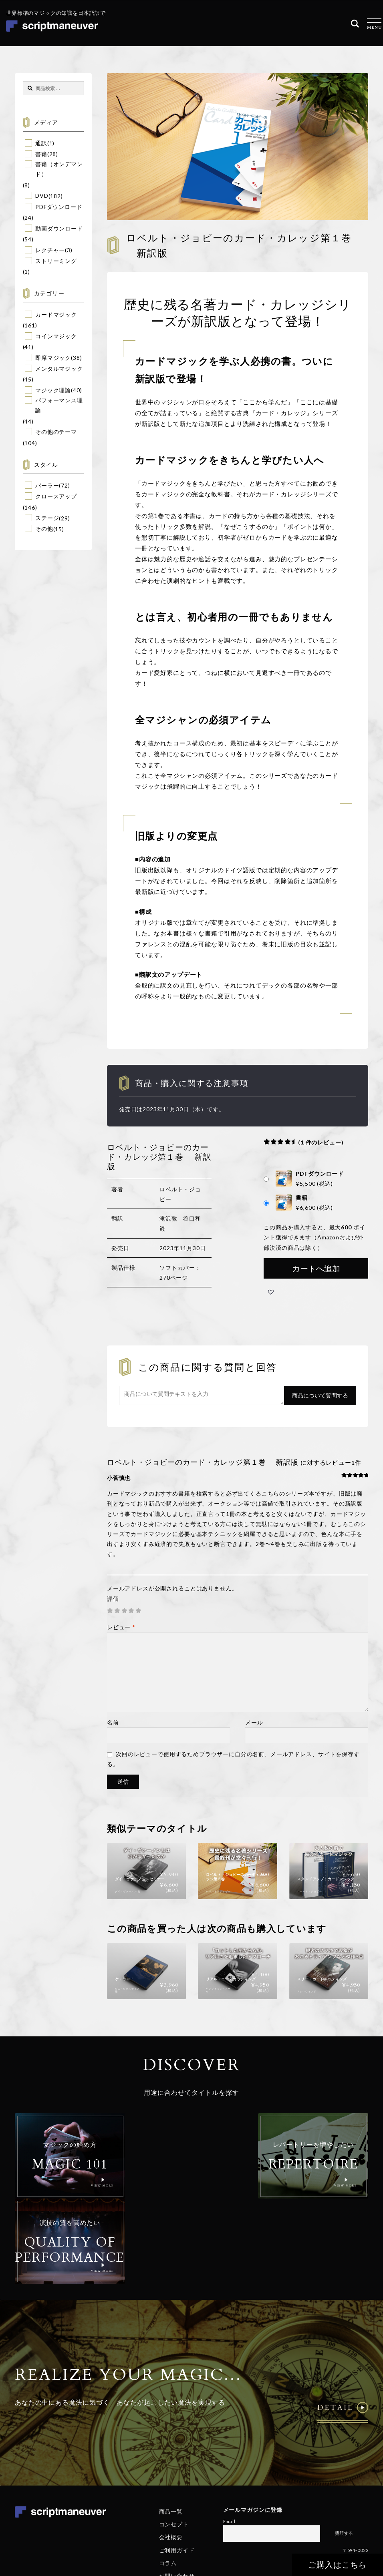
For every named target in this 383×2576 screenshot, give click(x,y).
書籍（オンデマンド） (59, 169)
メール (254, 1722)
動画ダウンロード (59, 228)
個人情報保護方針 (285, 2521)
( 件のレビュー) (320, 1142)
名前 (113, 1722)
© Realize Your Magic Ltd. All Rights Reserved (317, 2497)
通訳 (41, 143)
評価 (113, 1598)
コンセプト (174, 2438)
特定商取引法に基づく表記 (337, 2521)
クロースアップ (56, 496)
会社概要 (171, 2451)
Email (229, 2435)
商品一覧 (171, 2425)
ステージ (47, 517)
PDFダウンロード (59, 206)
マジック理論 (53, 390)
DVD (41, 195)
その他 (44, 528)
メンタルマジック (59, 368)
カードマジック (56, 314)
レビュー (121, 1627)
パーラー (47, 485)
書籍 (41, 154)
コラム (168, 2477)
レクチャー (50, 250)
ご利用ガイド (177, 2464)
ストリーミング (56, 260)
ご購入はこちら (337, 2564)
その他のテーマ (56, 431)
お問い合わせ (177, 2489)
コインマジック (56, 336)
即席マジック (53, 357)
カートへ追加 (316, 1268)
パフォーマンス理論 (59, 405)
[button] (271, 1292)
